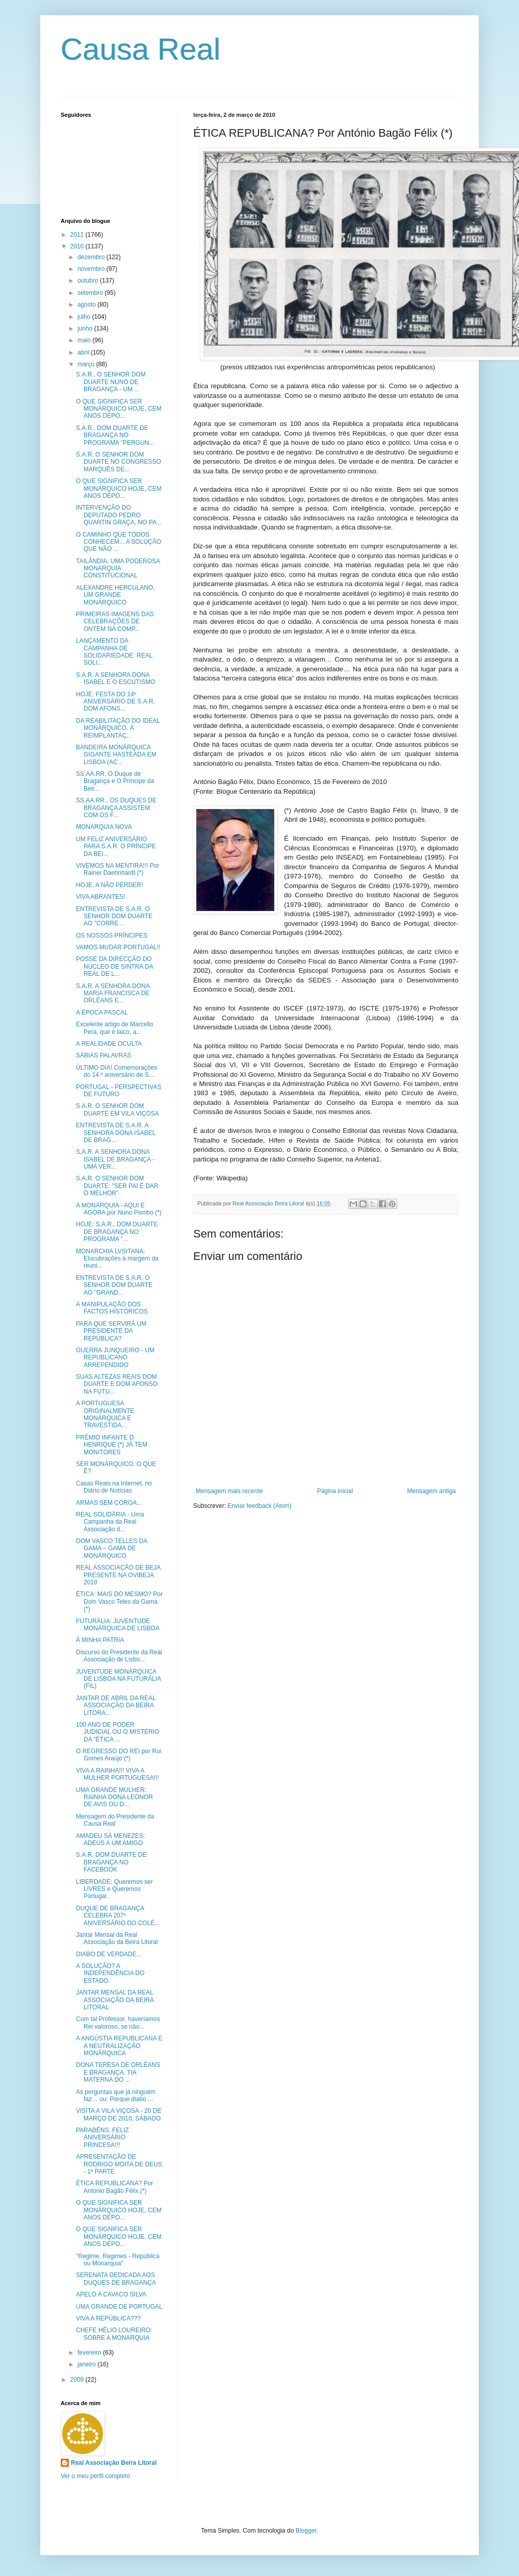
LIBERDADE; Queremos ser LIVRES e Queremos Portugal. (114, 1889)
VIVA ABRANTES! (100, 896)
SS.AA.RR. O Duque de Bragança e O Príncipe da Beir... (115, 781)
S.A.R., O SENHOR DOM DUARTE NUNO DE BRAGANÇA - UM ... (111, 382)
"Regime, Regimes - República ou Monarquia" (118, 2260)
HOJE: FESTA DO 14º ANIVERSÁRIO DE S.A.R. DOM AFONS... (115, 702)
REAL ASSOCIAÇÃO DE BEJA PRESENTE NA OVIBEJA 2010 (118, 1575)
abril (84, 352)
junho (85, 328)
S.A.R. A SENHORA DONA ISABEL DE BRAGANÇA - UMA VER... (115, 1159)
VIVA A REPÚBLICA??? (108, 2318)
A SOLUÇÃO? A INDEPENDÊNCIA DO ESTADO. (110, 1973)
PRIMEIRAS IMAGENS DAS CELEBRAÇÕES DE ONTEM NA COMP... (115, 622)
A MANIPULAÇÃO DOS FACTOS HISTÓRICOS (112, 1308)
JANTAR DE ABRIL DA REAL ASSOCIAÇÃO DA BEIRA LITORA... (115, 1705)
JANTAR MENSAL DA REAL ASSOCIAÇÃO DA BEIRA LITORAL (114, 2000)
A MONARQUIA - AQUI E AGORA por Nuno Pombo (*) (119, 1209)
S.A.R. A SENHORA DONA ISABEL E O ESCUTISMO (115, 678)
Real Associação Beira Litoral (114, 2462)
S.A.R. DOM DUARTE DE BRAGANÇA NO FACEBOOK (111, 1862)
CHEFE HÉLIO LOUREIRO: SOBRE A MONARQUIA (114, 2334)
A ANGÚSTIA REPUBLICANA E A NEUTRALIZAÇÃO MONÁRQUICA (119, 2046)
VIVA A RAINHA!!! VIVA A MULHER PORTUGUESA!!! (117, 1774)
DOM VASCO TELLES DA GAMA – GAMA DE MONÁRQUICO (111, 1548)
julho (84, 316)
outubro (88, 280)
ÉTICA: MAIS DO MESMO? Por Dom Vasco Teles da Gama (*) (119, 1601)
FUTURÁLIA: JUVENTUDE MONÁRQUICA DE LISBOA (118, 1625)
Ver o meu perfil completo (95, 2476)
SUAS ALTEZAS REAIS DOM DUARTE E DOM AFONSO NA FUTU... (117, 1384)
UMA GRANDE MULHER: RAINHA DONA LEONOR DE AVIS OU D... (114, 1797)
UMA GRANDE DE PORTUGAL (119, 2306)
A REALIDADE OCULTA (109, 1043)
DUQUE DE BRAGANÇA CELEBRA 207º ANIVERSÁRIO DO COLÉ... (118, 1916)
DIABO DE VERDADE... (109, 1954)
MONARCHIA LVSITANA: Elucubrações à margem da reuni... (117, 1259)
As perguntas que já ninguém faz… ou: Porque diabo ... (115, 2095)
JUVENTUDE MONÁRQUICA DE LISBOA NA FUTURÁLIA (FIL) (118, 1679)
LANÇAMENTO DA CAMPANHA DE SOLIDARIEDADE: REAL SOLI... (114, 651)
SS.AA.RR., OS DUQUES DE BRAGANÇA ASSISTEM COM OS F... (116, 808)
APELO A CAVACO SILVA (111, 2294)
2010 (78, 246)
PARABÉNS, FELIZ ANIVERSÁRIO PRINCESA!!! (102, 2138)
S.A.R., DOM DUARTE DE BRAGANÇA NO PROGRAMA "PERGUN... (115, 435)
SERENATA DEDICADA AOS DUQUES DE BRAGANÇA (116, 2278)
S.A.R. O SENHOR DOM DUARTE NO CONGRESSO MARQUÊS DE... (118, 462)
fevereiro (90, 2352)
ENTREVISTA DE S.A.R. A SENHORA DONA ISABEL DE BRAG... (115, 1133)
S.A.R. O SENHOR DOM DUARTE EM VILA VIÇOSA (117, 1109)
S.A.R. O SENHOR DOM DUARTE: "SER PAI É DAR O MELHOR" (117, 1186)
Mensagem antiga (431, 1491)
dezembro (92, 257)
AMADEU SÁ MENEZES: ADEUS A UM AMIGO (110, 1839)
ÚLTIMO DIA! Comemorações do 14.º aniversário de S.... (116, 1071)
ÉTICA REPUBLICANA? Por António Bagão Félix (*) (114, 2187)
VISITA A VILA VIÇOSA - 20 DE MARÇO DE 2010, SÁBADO (118, 2114)
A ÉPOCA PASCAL (102, 1012)
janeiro (87, 2364)
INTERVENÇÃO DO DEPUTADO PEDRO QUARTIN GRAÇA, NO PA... (119, 515)
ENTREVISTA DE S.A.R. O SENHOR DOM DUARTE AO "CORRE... (114, 916)
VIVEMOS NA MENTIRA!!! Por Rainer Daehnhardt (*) (117, 869)
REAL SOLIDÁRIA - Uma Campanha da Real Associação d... (110, 1522)
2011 (78, 234)
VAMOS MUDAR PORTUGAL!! (118, 947)
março (86, 364)
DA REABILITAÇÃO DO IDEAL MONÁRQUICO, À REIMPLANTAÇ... (118, 728)
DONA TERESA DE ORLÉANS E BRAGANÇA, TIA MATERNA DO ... (118, 2072)
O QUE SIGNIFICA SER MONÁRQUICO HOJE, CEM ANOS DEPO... (119, 409)
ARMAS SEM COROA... (109, 1502)
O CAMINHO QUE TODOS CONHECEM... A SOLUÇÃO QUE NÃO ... (118, 542)
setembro (91, 292)
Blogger (306, 2530)
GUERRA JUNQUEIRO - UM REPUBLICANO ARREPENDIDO (115, 1358)
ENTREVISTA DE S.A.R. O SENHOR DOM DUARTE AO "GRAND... (114, 1285)
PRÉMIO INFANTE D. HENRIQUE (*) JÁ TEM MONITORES (111, 1445)
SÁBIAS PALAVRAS (103, 1055)
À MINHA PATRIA (100, 1640)
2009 (78, 2379)
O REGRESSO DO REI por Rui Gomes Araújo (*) (118, 1755)
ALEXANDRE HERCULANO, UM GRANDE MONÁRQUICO (115, 595)
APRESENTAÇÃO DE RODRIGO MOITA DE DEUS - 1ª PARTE (119, 2164)
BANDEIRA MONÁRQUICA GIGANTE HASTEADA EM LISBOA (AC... (116, 755)
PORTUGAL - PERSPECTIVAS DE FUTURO (118, 1090)
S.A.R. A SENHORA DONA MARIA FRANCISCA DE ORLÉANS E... (112, 993)
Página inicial (335, 1491)
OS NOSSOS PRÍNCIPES (111, 935)
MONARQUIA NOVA (104, 826)
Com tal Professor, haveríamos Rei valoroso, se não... (118, 2022)
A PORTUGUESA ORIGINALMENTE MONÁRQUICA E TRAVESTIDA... (105, 1414)
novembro (92, 268)
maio (84, 340)
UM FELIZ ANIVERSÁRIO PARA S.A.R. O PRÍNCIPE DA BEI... (116, 846)
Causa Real (141, 49)
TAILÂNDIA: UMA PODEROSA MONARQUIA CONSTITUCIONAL (118, 568)
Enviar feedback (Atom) (259, 1505)
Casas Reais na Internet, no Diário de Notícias (114, 1487)
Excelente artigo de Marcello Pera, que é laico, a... (114, 1028)
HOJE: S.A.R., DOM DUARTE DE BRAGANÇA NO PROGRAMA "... (117, 1232)
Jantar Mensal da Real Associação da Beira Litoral (117, 1938)
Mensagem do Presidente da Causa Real (115, 1820)
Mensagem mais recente (229, 1491)
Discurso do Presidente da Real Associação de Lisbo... (119, 1656)
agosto (87, 304)
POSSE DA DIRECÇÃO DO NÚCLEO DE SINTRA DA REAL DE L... (114, 966)
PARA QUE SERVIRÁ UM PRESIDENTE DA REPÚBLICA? (111, 1331)
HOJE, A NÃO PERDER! (109, 885)
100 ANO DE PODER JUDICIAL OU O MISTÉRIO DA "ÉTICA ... (117, 1732)
